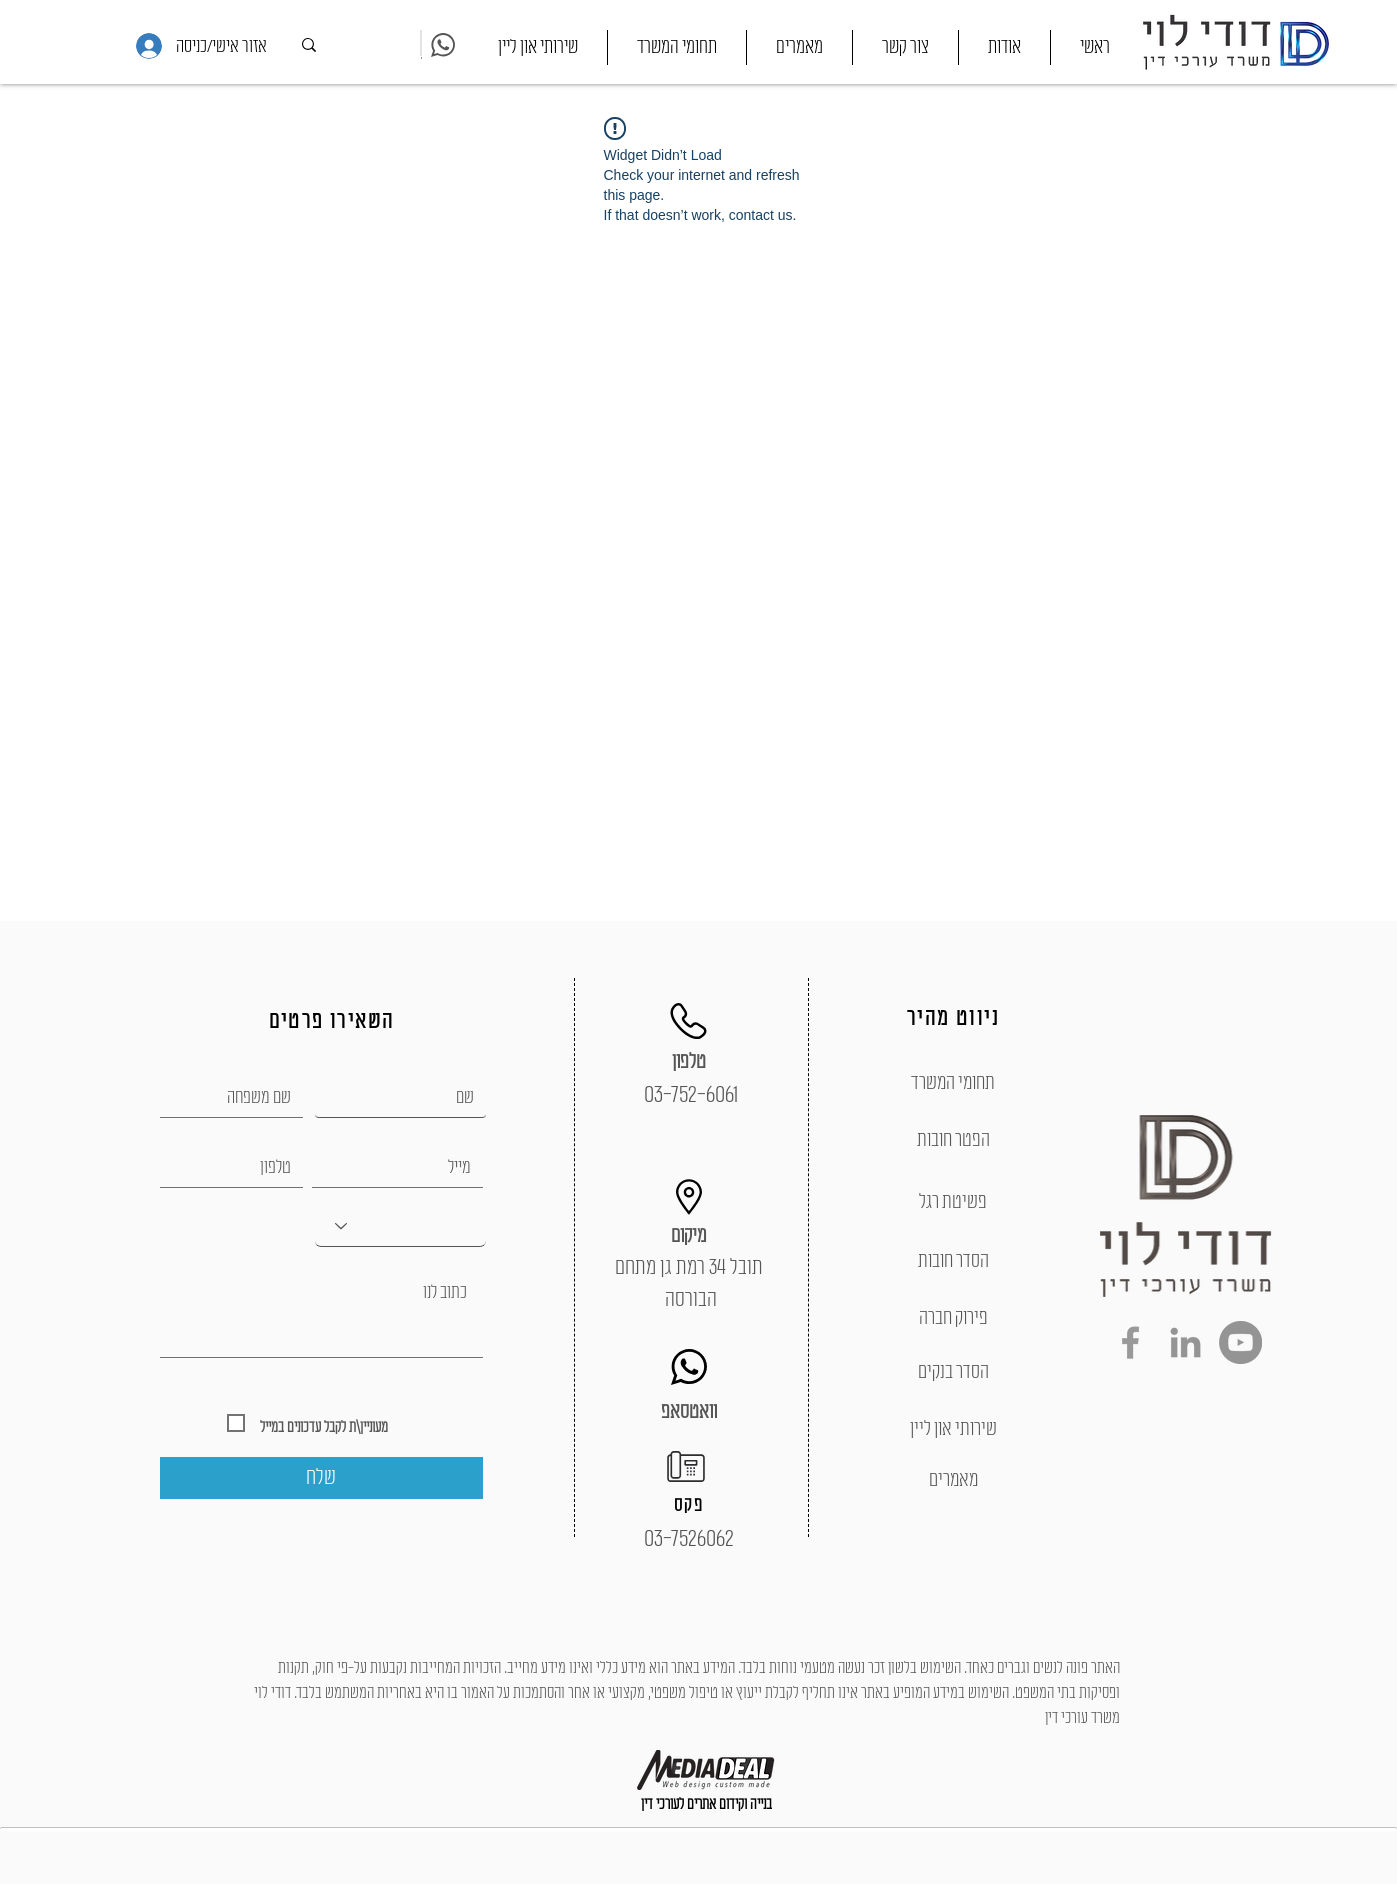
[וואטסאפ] (689, 1412)
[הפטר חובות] (953, 1140)
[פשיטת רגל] (953, 1202)
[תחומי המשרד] (953, 1083)
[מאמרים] (953, 1480)
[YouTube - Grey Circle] (1240, 1342)
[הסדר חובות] (953, 1261)
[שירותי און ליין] (953, 1429)
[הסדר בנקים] (953, 1372)
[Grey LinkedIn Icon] (1185, 1342)
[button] (677, 47)
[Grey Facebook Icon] (1130, 1342)
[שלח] (321, 1478)
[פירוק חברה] (953, 1318)
